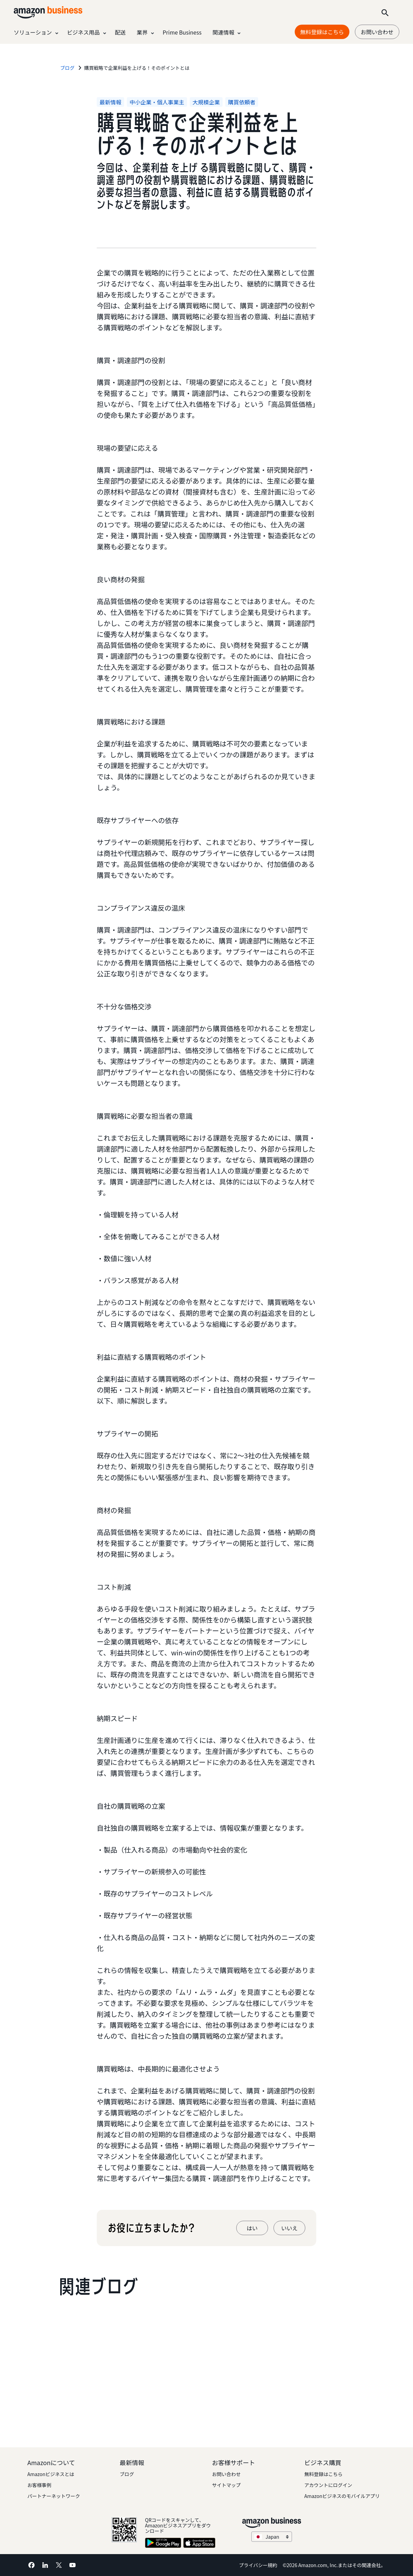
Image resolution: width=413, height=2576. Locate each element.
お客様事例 (39, 2485)
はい (252, 2228)
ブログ (127, 2474)
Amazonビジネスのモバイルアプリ (342, 2495)
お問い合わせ (377, 32)
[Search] (384, 12)
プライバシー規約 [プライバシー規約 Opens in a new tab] (258, 2565)
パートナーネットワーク (53, 2495)
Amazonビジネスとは (50, 2474)
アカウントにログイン (328, 2485)
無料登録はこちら (323, 2474)
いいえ (289, 2228)
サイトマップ (226, 2485)
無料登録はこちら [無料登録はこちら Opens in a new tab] (322, 32)
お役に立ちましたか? (151, 2228)
